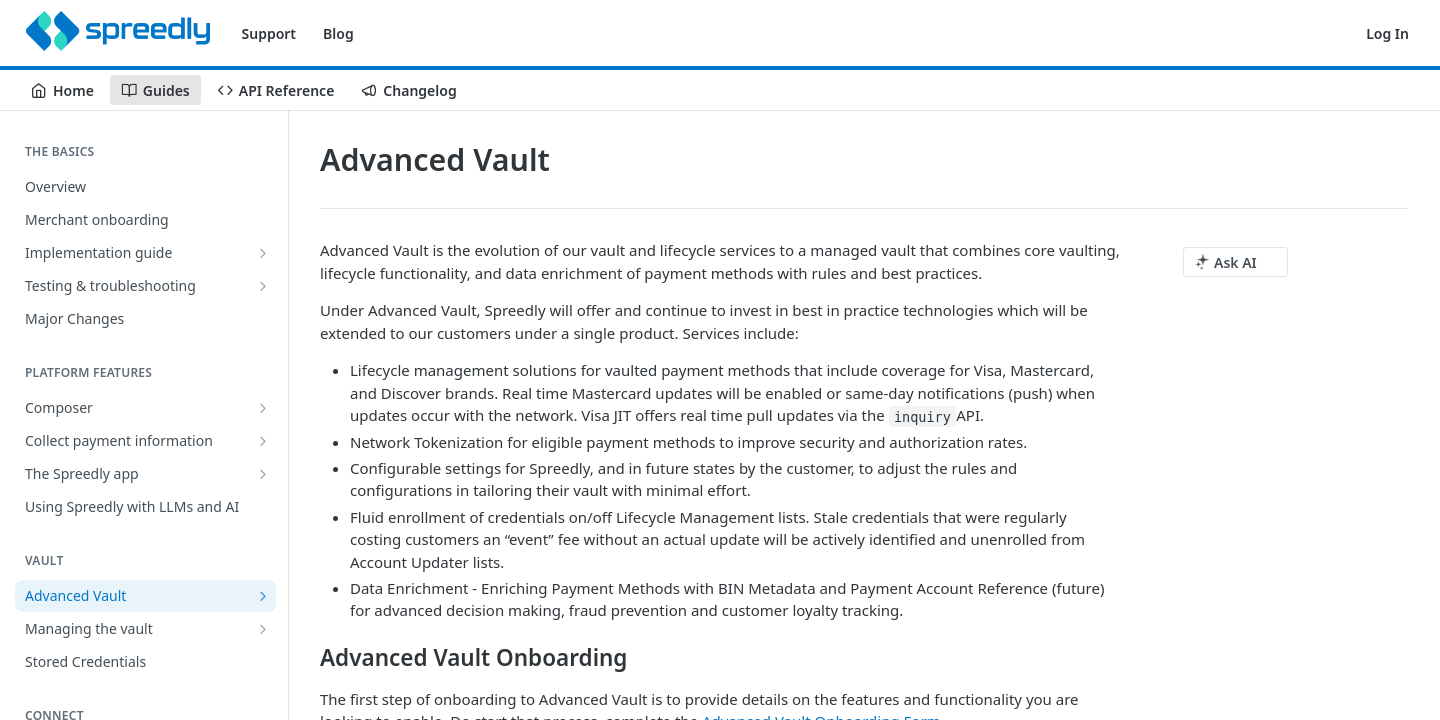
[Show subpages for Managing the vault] (263, 629)
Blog (338, 33)
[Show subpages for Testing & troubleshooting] (263, 286)
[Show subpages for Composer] (263, 408)
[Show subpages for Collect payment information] (263, 441)
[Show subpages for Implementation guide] (263, 253)
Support (269, 33)
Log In (1387, 33)
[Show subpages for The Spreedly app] (263, 474)
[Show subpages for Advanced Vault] (263, 596)
